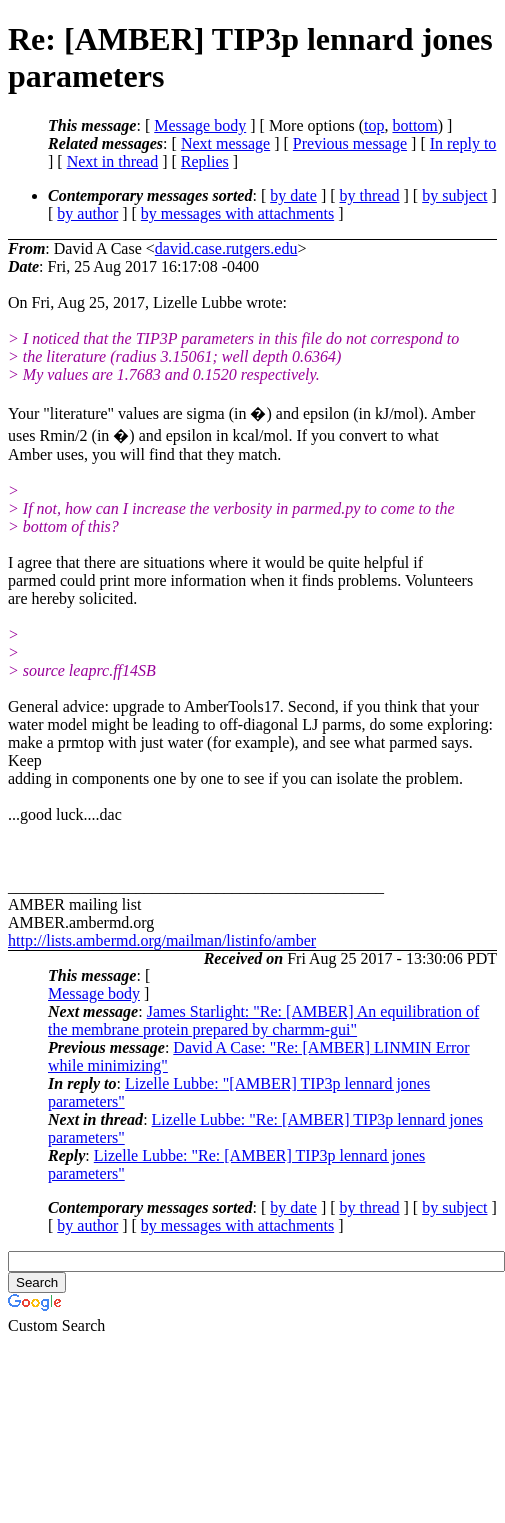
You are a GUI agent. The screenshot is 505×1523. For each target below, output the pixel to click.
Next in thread (113, 161)
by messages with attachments (237, 213)
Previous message (350, 143)
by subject (454, 195)
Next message (225, 143)
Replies (205, 161)
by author (87, 213)
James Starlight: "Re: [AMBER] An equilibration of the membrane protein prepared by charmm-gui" (263, 1020)
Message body (200, 125)
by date (293, 195)
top (374, 125)
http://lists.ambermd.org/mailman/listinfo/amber (162, 940)
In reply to (463, 143)
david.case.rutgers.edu (226, 248)
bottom (414, 125)
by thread (370, 195)
